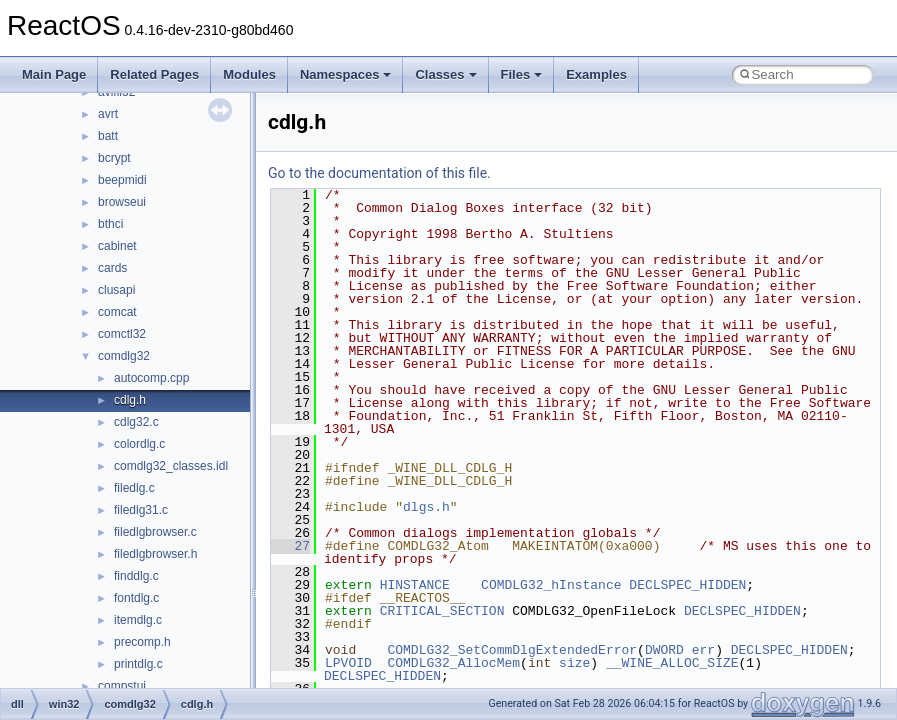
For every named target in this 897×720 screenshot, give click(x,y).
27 (290, 546)
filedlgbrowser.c (155, 532)
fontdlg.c (136, 598)
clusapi (116, 290)
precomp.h (142, 642)
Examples (596, 74)
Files (522, 74)
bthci (110, 224)
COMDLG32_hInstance (551, 585)
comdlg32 (124, 356)
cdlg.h (130, 400)
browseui (122, 202)
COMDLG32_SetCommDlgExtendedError (512, 650)
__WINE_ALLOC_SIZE (672, 663)
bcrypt (114, 158)
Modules (249, 74)
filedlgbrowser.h (155, 554)
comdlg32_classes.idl (171, 466)
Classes (445, 74)
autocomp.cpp (151, 378)
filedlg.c (134, 488)
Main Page (54, 74)
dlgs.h (426, 507)
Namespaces (346, 74)
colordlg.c (139, 444)
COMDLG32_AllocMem (453, 663)
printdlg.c (138, 664)
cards (112, 268)
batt (108, 136)
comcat (117, 312)
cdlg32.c (136, 422)
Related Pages (154, 74)
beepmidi (122, 180)
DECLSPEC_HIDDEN (687, 585)
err (703, 650)
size (574, 663)
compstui (122, 686)
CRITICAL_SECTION (442, 611)
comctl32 (122, 334)
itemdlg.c (138, 620)
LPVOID (348, 663)
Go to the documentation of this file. (379, 173)
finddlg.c (136, 576)
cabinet (117, 246)
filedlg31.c (141, 510)
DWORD (664, 650)
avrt (108, 114)
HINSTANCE (415, 585)
